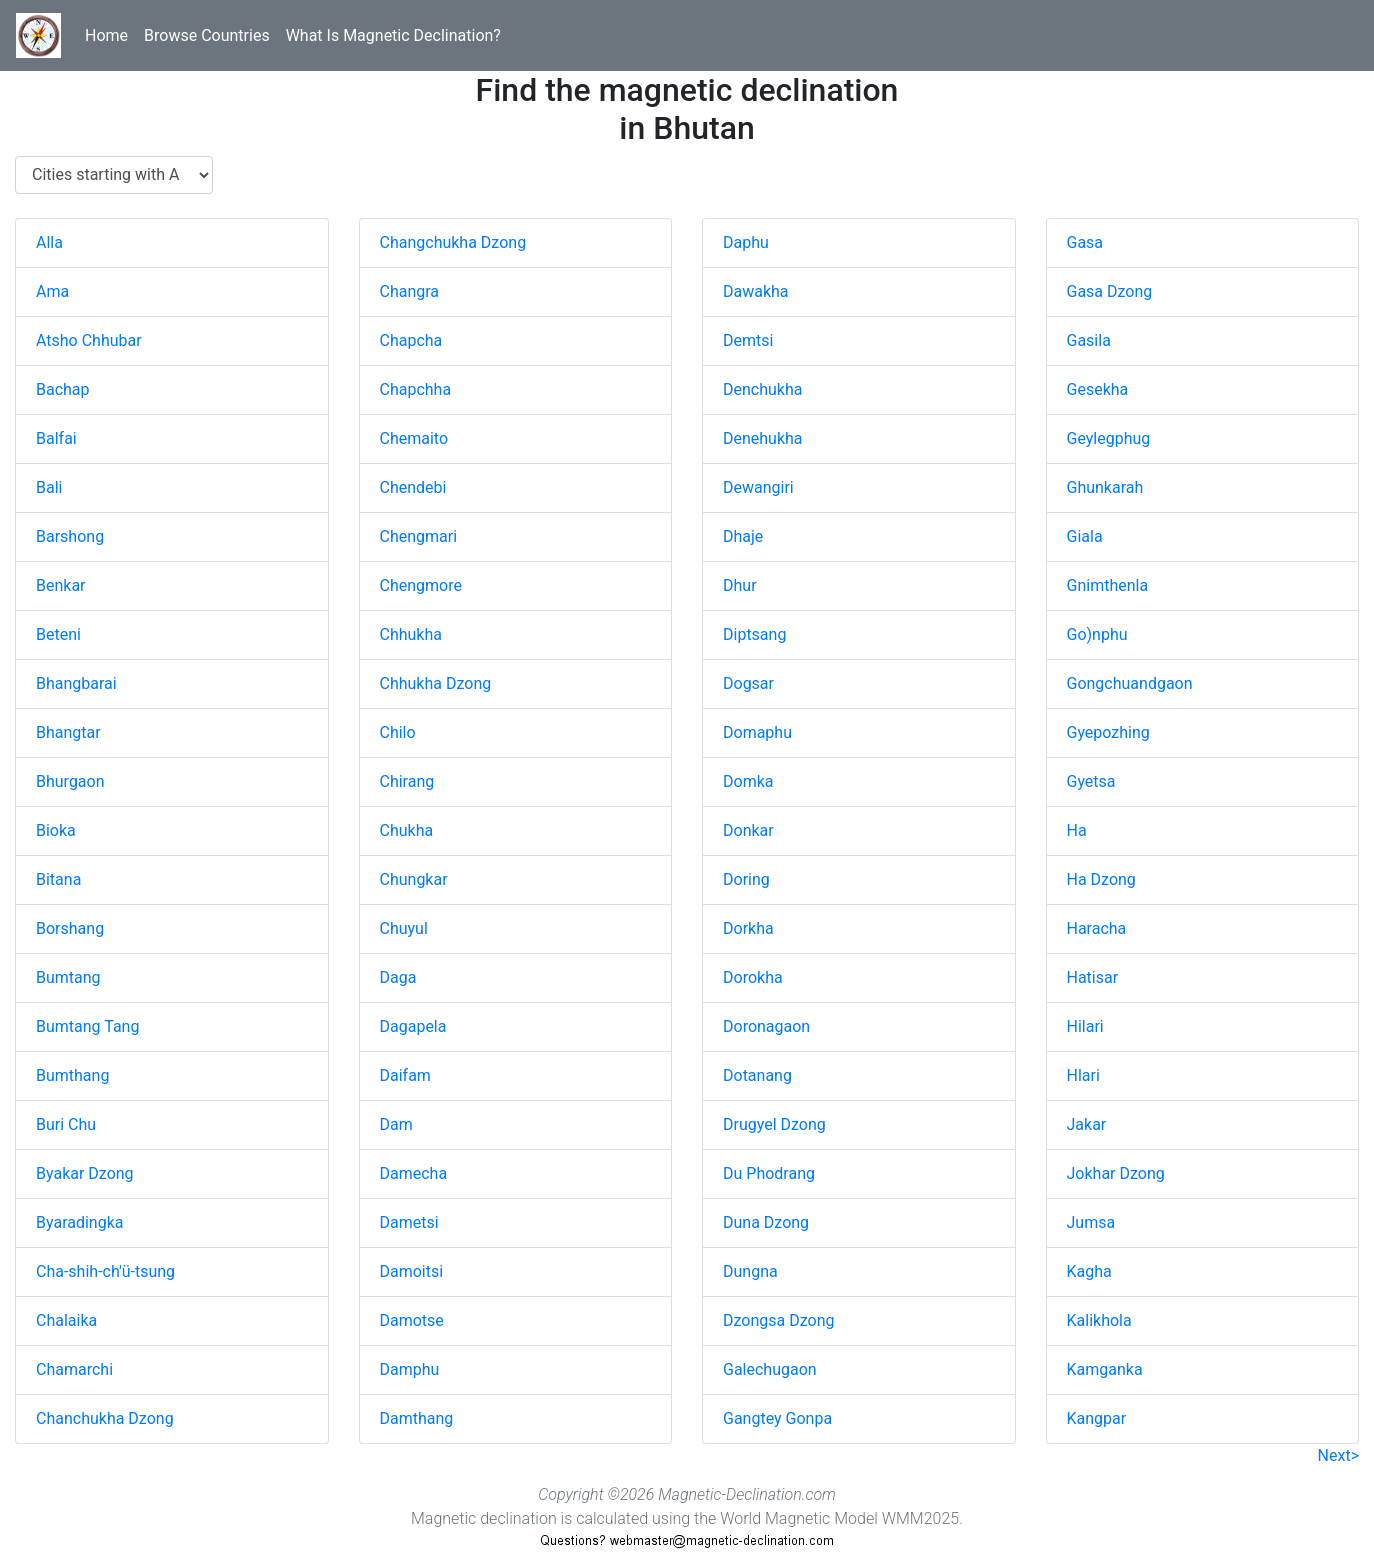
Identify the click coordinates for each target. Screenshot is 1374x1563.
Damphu (410, 1369)
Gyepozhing (1108, 732)
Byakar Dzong (85, 1173)
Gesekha (1098, 389)
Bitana (58, 879)
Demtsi (748, 340)
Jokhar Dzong (1116, 1173)
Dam (396, 1124)
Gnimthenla (1108, 585)
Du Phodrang (769, 1173)
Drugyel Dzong (774, 1124)
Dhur (740, 585)
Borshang (70, 928)
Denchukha (762, 389)
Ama (52, 291)
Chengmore (421, 585)
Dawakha (756, 291)
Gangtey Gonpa (777, 1418)
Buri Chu (66, 1124)
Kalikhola (1099, 1320)
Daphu (746, 242)
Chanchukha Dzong (105, 1418)
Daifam (405, 1075)
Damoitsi (412, 1271)
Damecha (414, 1173)
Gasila (1089, 340)
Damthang (417, 1418)
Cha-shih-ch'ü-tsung (105, 1271)
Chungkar (414, 879)
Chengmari (419, 536)
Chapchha (416, 389)
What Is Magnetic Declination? (393, 35)
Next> (1338, 1455)
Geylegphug (1109, 438)
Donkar (748, 830)
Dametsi (409, 1222)
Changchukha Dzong (453, 242)
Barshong (70, 536)
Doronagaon (766, 1026)
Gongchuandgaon (1130, 683)
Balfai (56, 438)
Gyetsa (1091, 781)
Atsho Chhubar (89, 340)
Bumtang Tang (87, 1026)
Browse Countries (207, 35)
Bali (49, 487)
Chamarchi (74, 1369)
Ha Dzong (1101, 879)
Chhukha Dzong (436, 683)
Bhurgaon (70, 781)
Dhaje (743, 536)
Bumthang (72, 1075)
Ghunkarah (1105, 487)
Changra (410, 291)
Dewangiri (758, 487)
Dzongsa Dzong (778, 1320)
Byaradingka (79, 1222)
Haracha (1097, 928)
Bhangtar (68, 732)
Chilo (398, 732)
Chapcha (411, 340)
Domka (748, 781)
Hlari (1083, 1075)
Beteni (58, 634)
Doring (746, 879)
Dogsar (748, 683)
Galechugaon (770, 1369)
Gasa (1085, 242)
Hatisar (1093, 977)
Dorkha (748, 928)
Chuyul (404, 928)
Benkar (61, 585)
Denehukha (763, 438)
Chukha (407, 830)
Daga (398, 977)
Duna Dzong (766, 1222)
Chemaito (414, 438)
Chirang (407, 781)
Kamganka (1105, 1369)
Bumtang (68, 977)
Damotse (412, 1320)
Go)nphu (1097, 634)
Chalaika (66, 1320)
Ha (1077, 830)
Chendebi (413, 487)
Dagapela (413, 1026)
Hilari (1085, 1026)
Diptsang (754, 634)
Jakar (1087, 1124)
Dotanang (757, 1075)
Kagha (1089, 1271)
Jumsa (1091, 1222)
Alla (49, 242)
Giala (1085, 536)
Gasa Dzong (1110, 291)
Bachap (63, 389)
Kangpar (1097, 1418)
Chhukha (411, 634)
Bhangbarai (76, 683)
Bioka (56, 830)
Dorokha (753, 977)
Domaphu (757, 732)
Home (106, 35)
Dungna (750, 1271)
